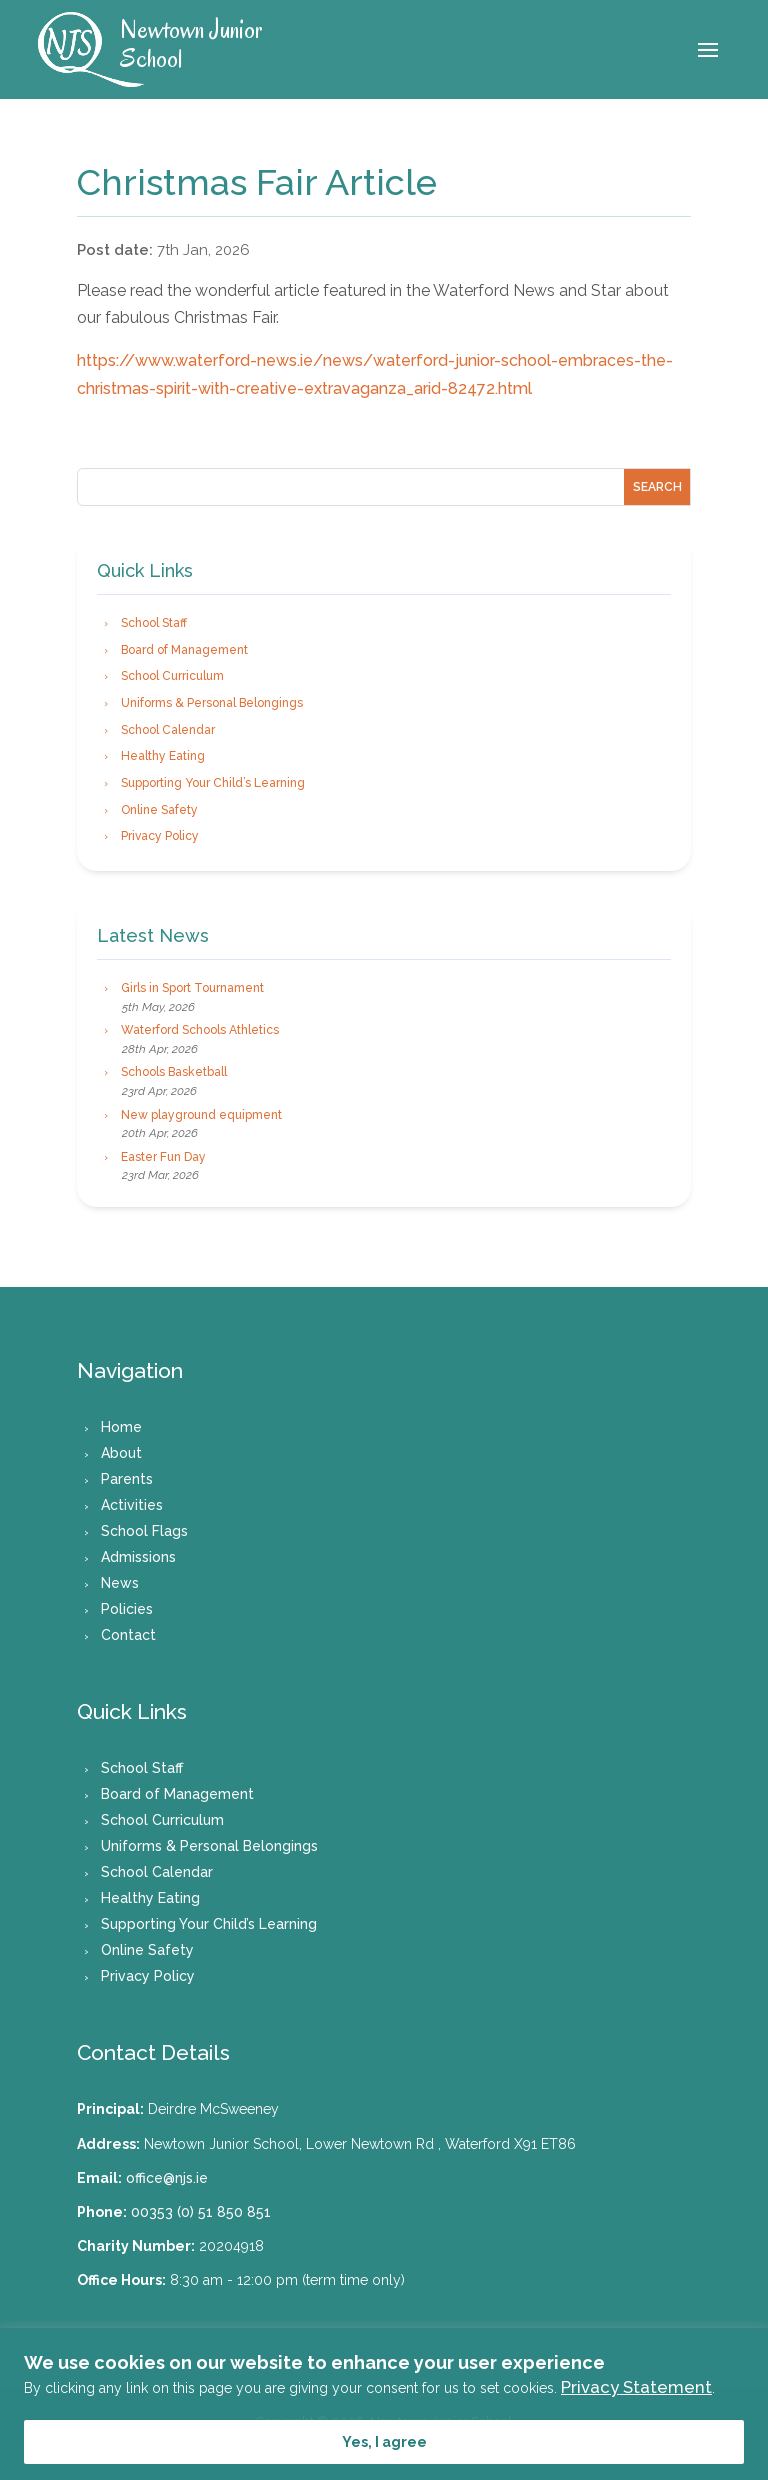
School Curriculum (172, 676)
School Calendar (168, 730)
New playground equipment (201, 1115)
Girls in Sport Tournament (192, 988)
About (121, 1453)
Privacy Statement (636, 2387)
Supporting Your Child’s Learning (213, 783)
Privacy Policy (160, 836)
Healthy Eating (163, 756)
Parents (127, 1479)
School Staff (154, 623)
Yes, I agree (384, 2442)
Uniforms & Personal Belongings (212, 703)
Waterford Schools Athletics (200, 1030)
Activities (132, 1505)
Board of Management (184, 650)
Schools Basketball (174, 1072)
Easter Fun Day (163, 1157)
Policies (127, 1609)
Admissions (138, 1557)
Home (121, 1427)
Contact (128, 1635)
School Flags (144, 1531)
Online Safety (159, 810)
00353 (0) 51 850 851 (201, 2212)
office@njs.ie (167, 2178)
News (120, 1583)
